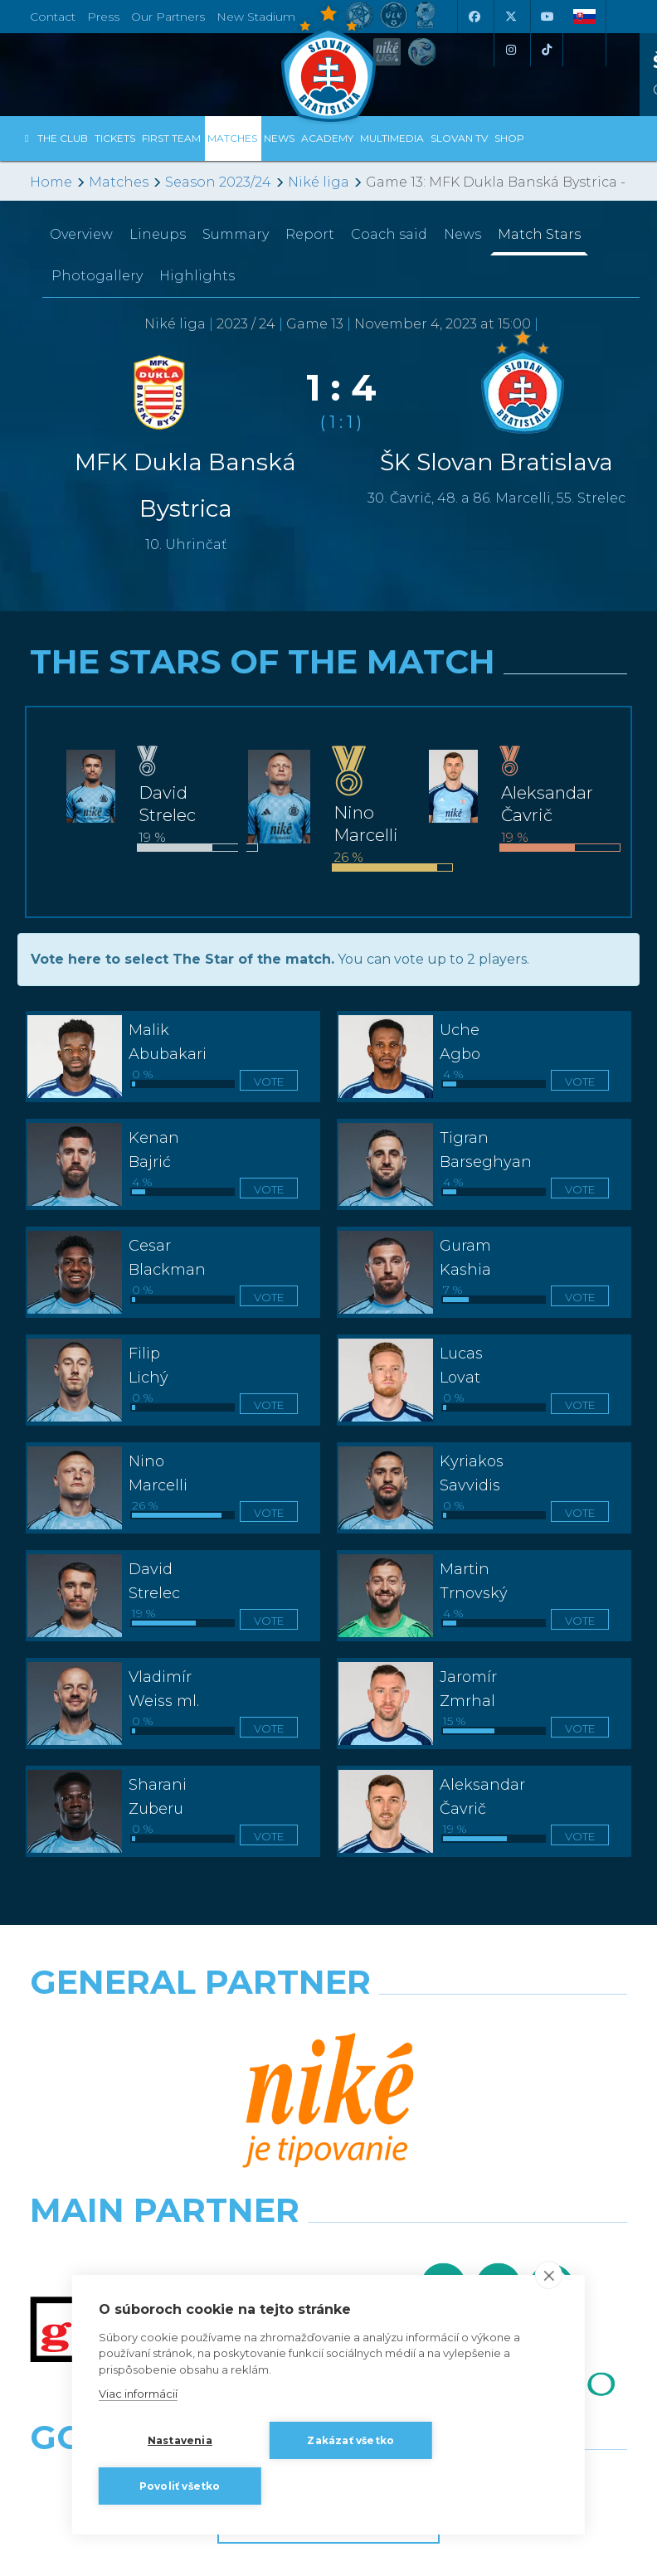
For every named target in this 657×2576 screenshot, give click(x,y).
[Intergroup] (173, 2170)
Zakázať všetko (350, 2440)
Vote (269, 1081)
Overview (81, 234)
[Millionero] (484, 2097)
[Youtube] (546, 16)
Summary (235, 234)
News (279, 138)
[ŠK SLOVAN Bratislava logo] (328, 62)
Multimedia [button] (392, 138)
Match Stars (539, 234)
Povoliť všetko (180, 2486)
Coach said (389, 234)
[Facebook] (473, 16)
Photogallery (97, 276)
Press (103, 16)
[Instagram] (510, 49)
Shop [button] (509, 138)
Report (309, 234)
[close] (548, 2275)
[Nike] (329, 2024)
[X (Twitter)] (510, 16)
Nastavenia (180, 2440)
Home (51, 182)
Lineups (157, 234)
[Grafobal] (173, 2097)
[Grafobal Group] (484, 2170)
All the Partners (328, 2236)
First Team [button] (171, 138)
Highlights (197, 276)
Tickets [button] (115, 138)
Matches (118, 182)
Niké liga (318, 182)
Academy (327, 138)
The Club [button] (62, 138)
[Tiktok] (546, 49)
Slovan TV (459, 138)
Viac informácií (138, 2393)
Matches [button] (232, 138)
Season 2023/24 (218, 182)
